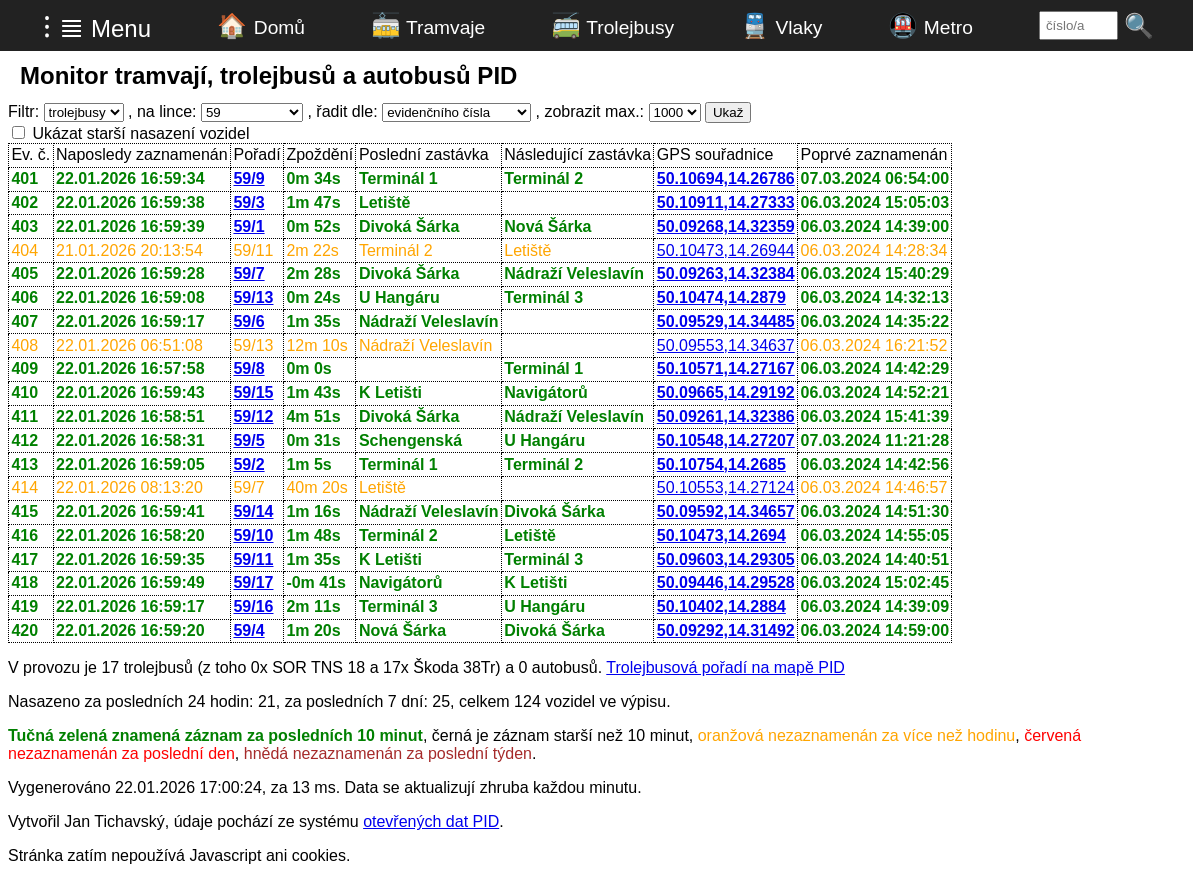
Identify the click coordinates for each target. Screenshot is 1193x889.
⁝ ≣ (63, 26)
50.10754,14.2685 (721, 464)
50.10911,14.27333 (726, 202)
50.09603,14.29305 (726, 559)
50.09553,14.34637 (726, 345)
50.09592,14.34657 (726, 511)
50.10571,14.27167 (726, 368)
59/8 (248, 368)
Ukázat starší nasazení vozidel (140, 133)
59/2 (248, 464)
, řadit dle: (342, 111)
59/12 (253, 416)
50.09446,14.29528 (726, 582)
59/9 (248, 178)
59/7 (248, 273)
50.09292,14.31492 (726, 630)
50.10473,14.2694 (721, 535)
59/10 (253, 535)
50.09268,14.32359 (726, 226)
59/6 (248, 321)
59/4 (248, 630)
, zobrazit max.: (590, 111)
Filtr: (23, 111)
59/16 (253, 606)
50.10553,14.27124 (726, 487)
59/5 (248, 440)
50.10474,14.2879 (721, 297)
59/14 (253, 511)
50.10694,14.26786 (726, 178)
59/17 (253, 582)
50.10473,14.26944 (726, 250)
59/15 (253, 392)
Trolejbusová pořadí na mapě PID (725, 667)
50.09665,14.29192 (726, 392)
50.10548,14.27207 (726, 440)
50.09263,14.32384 (726, 273)
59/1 (248, 226)
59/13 (253, 297)
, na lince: (162, 111)
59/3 (248, 202)
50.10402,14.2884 (721, 606)
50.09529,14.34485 (726, 321)
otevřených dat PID (431, 821)
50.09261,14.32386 (726, 416)
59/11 (253, 559)
